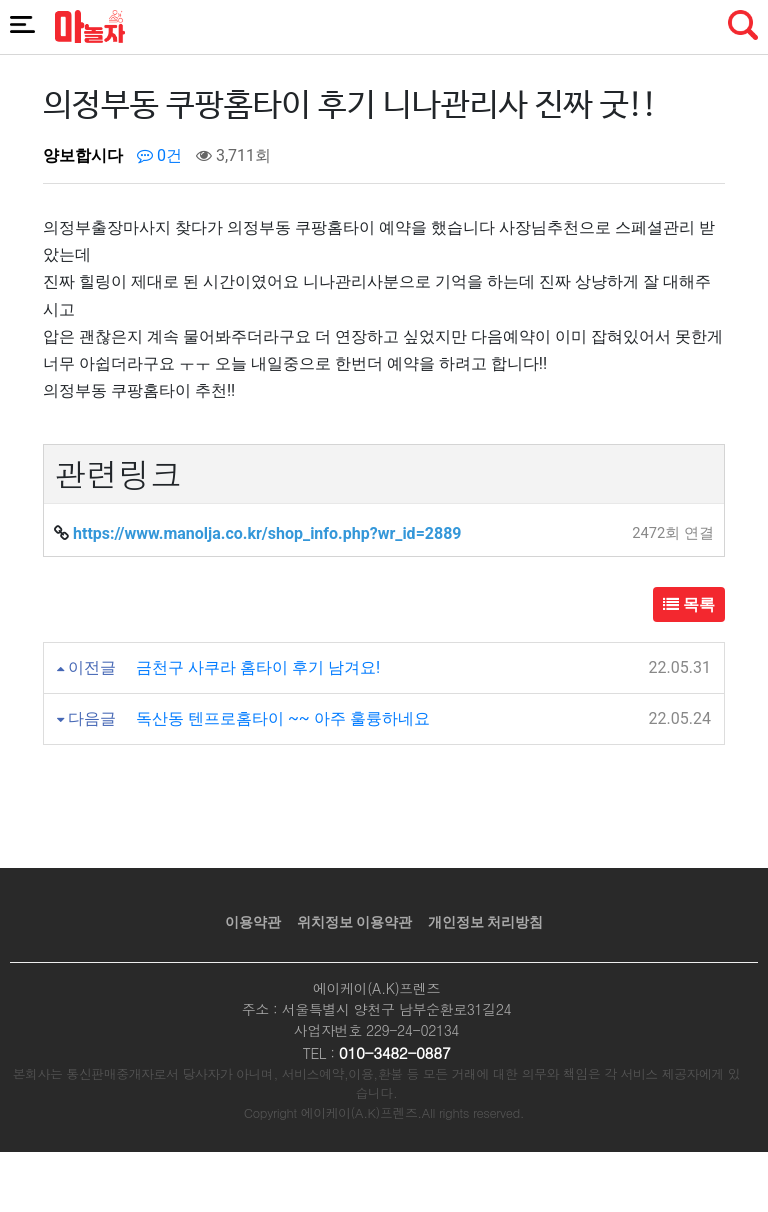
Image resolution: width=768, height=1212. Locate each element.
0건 (159, 155)
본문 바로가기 (0, 0)
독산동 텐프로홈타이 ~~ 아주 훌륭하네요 (283, 718)
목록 (689, 604)
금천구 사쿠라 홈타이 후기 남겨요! (258, 667)
